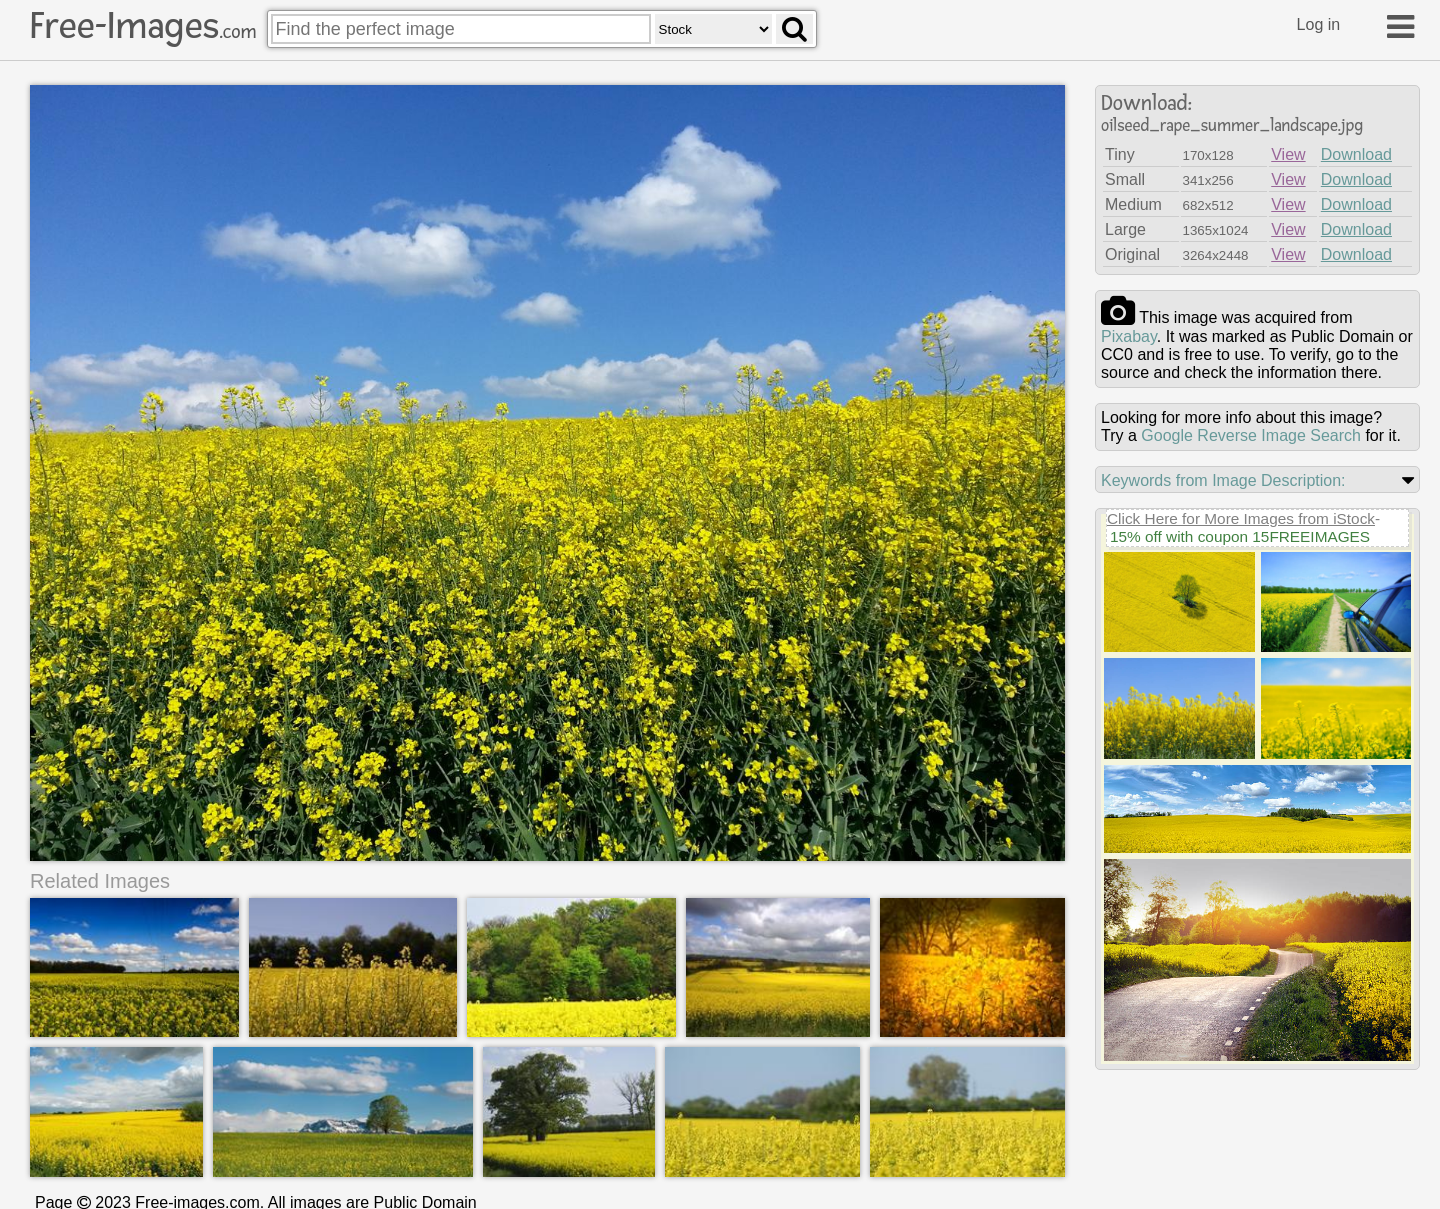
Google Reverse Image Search (1251, 435)
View (1288, 154)
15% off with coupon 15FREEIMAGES (1240, 536)
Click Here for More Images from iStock (1241, 518)
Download (1356, 154)
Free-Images (143, 26)
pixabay (1129, 336)
